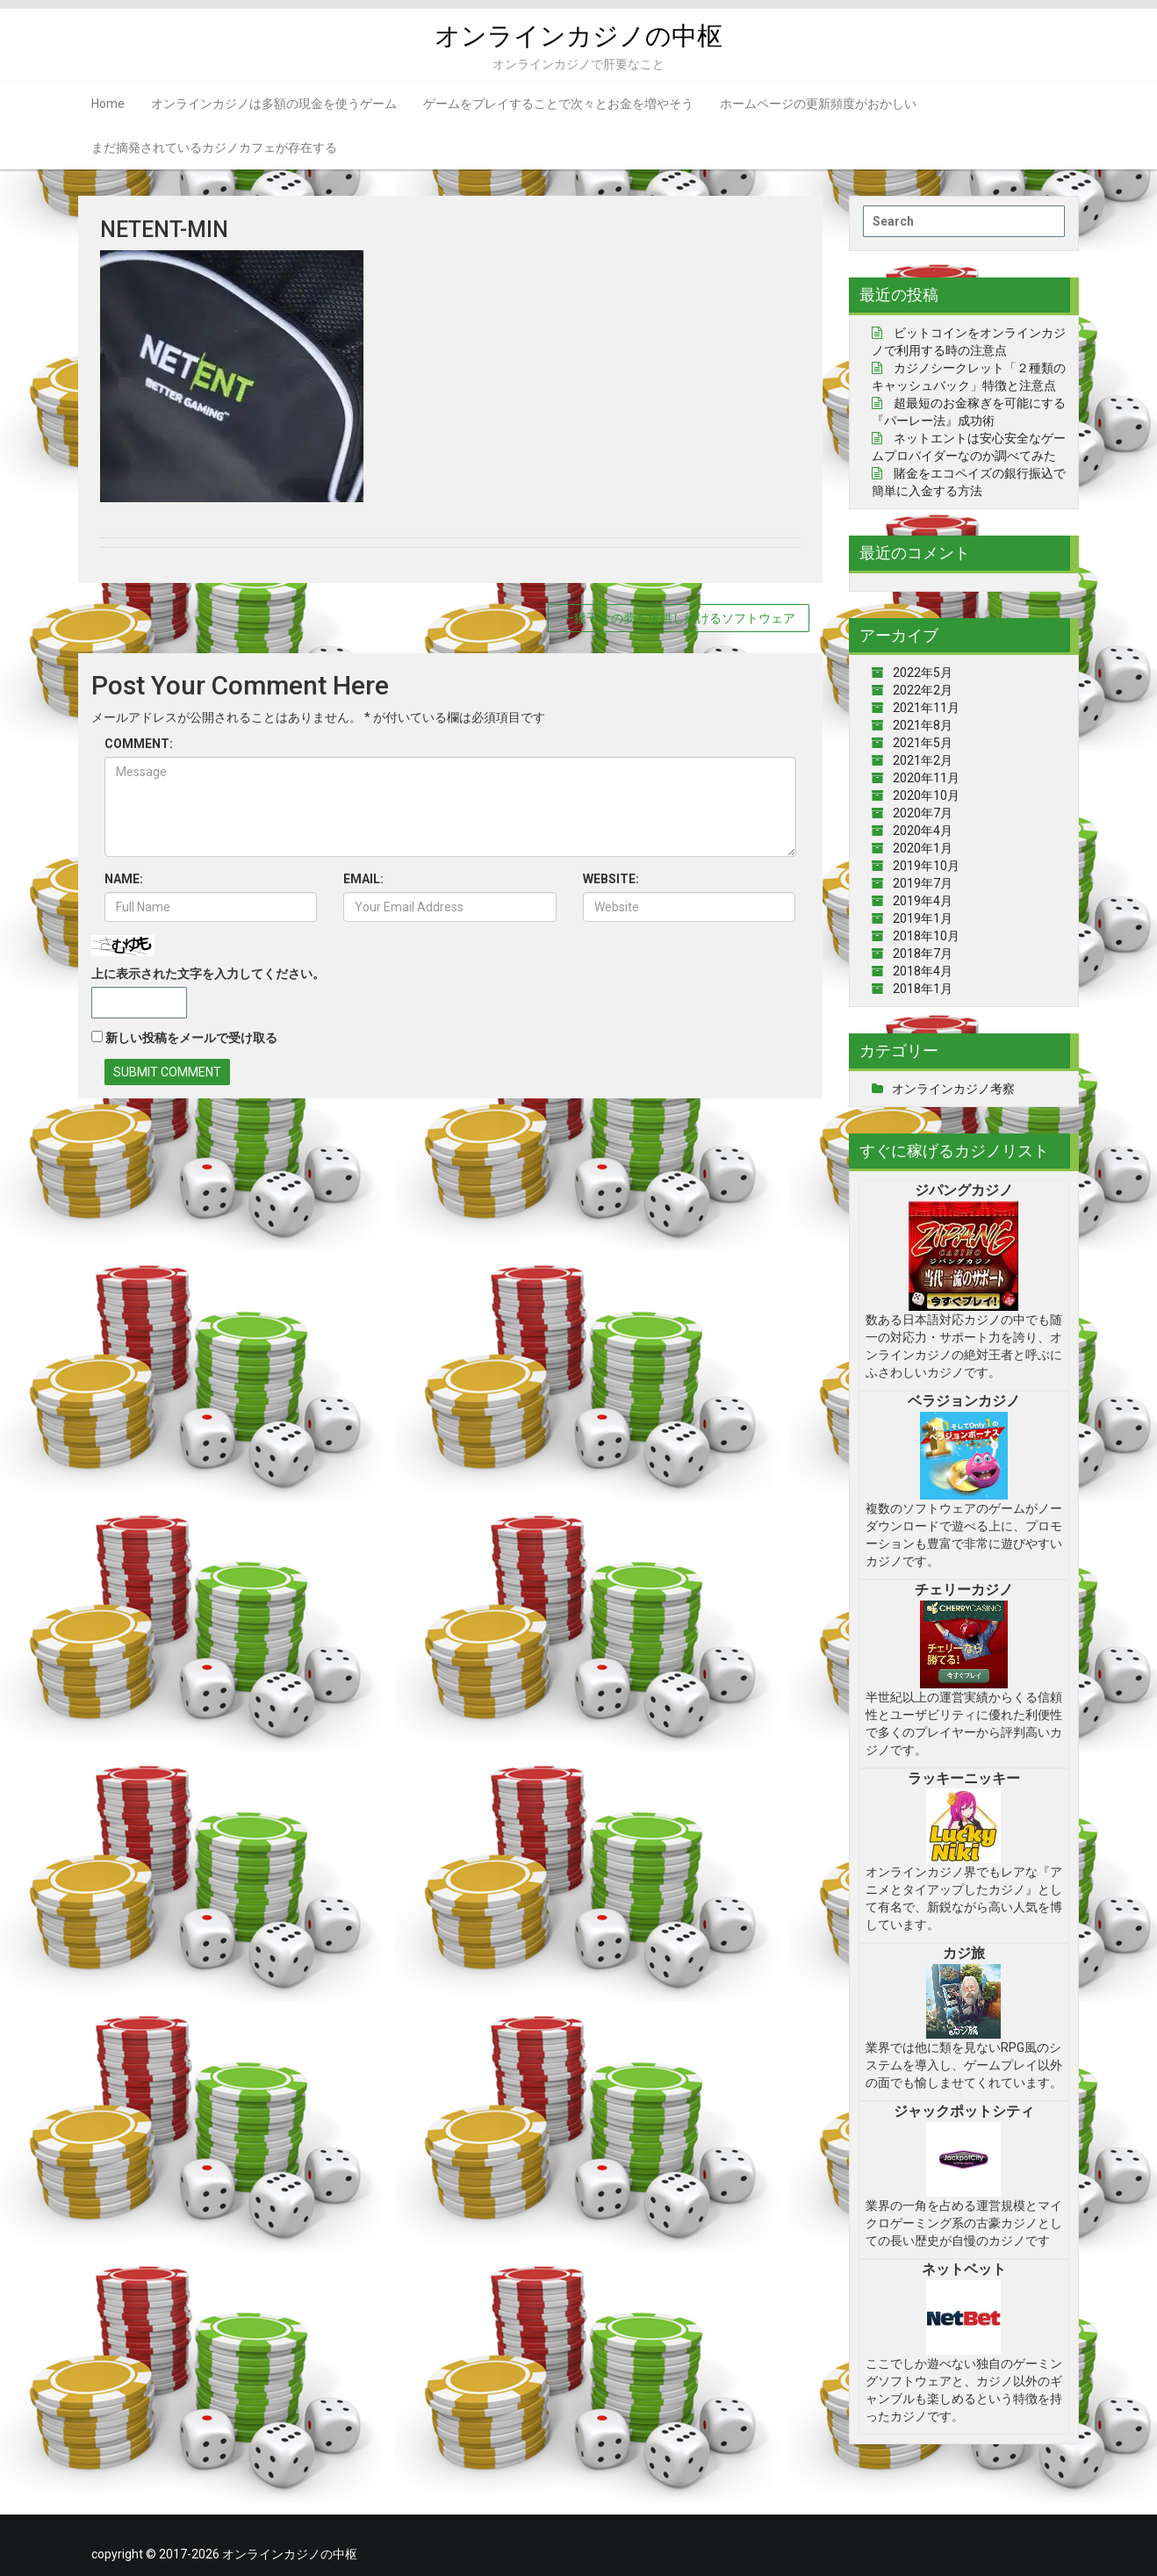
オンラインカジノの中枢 (579, 35)
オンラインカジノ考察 (953, 1089)
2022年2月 (922, 690)
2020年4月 (922, 831)
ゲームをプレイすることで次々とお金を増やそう (558, 104)
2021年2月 (922, 760)
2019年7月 (922, 883)
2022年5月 (922, 673)
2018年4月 (922, 971)
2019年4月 (922, 901)
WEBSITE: (611, 879)
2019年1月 (922, 918)
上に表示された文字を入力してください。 (208, 974)
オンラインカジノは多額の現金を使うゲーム (274, 104)
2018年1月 (922, 989)
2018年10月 (926, 936)
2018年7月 (922, 953)
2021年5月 (922, 743)
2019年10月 (926, 866)
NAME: (123, 879)
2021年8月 (922, 725)
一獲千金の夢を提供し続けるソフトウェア (678, 618)
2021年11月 (926, 708)
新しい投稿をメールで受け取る (191, 1038)
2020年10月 (926, 795)
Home (108, 104)
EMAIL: (363, 879)
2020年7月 (922, 813)
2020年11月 (926, 778)
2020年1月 (922, 848)
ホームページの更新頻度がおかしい (818, 104)
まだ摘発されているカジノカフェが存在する (214, 147)
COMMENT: (138, 744)
